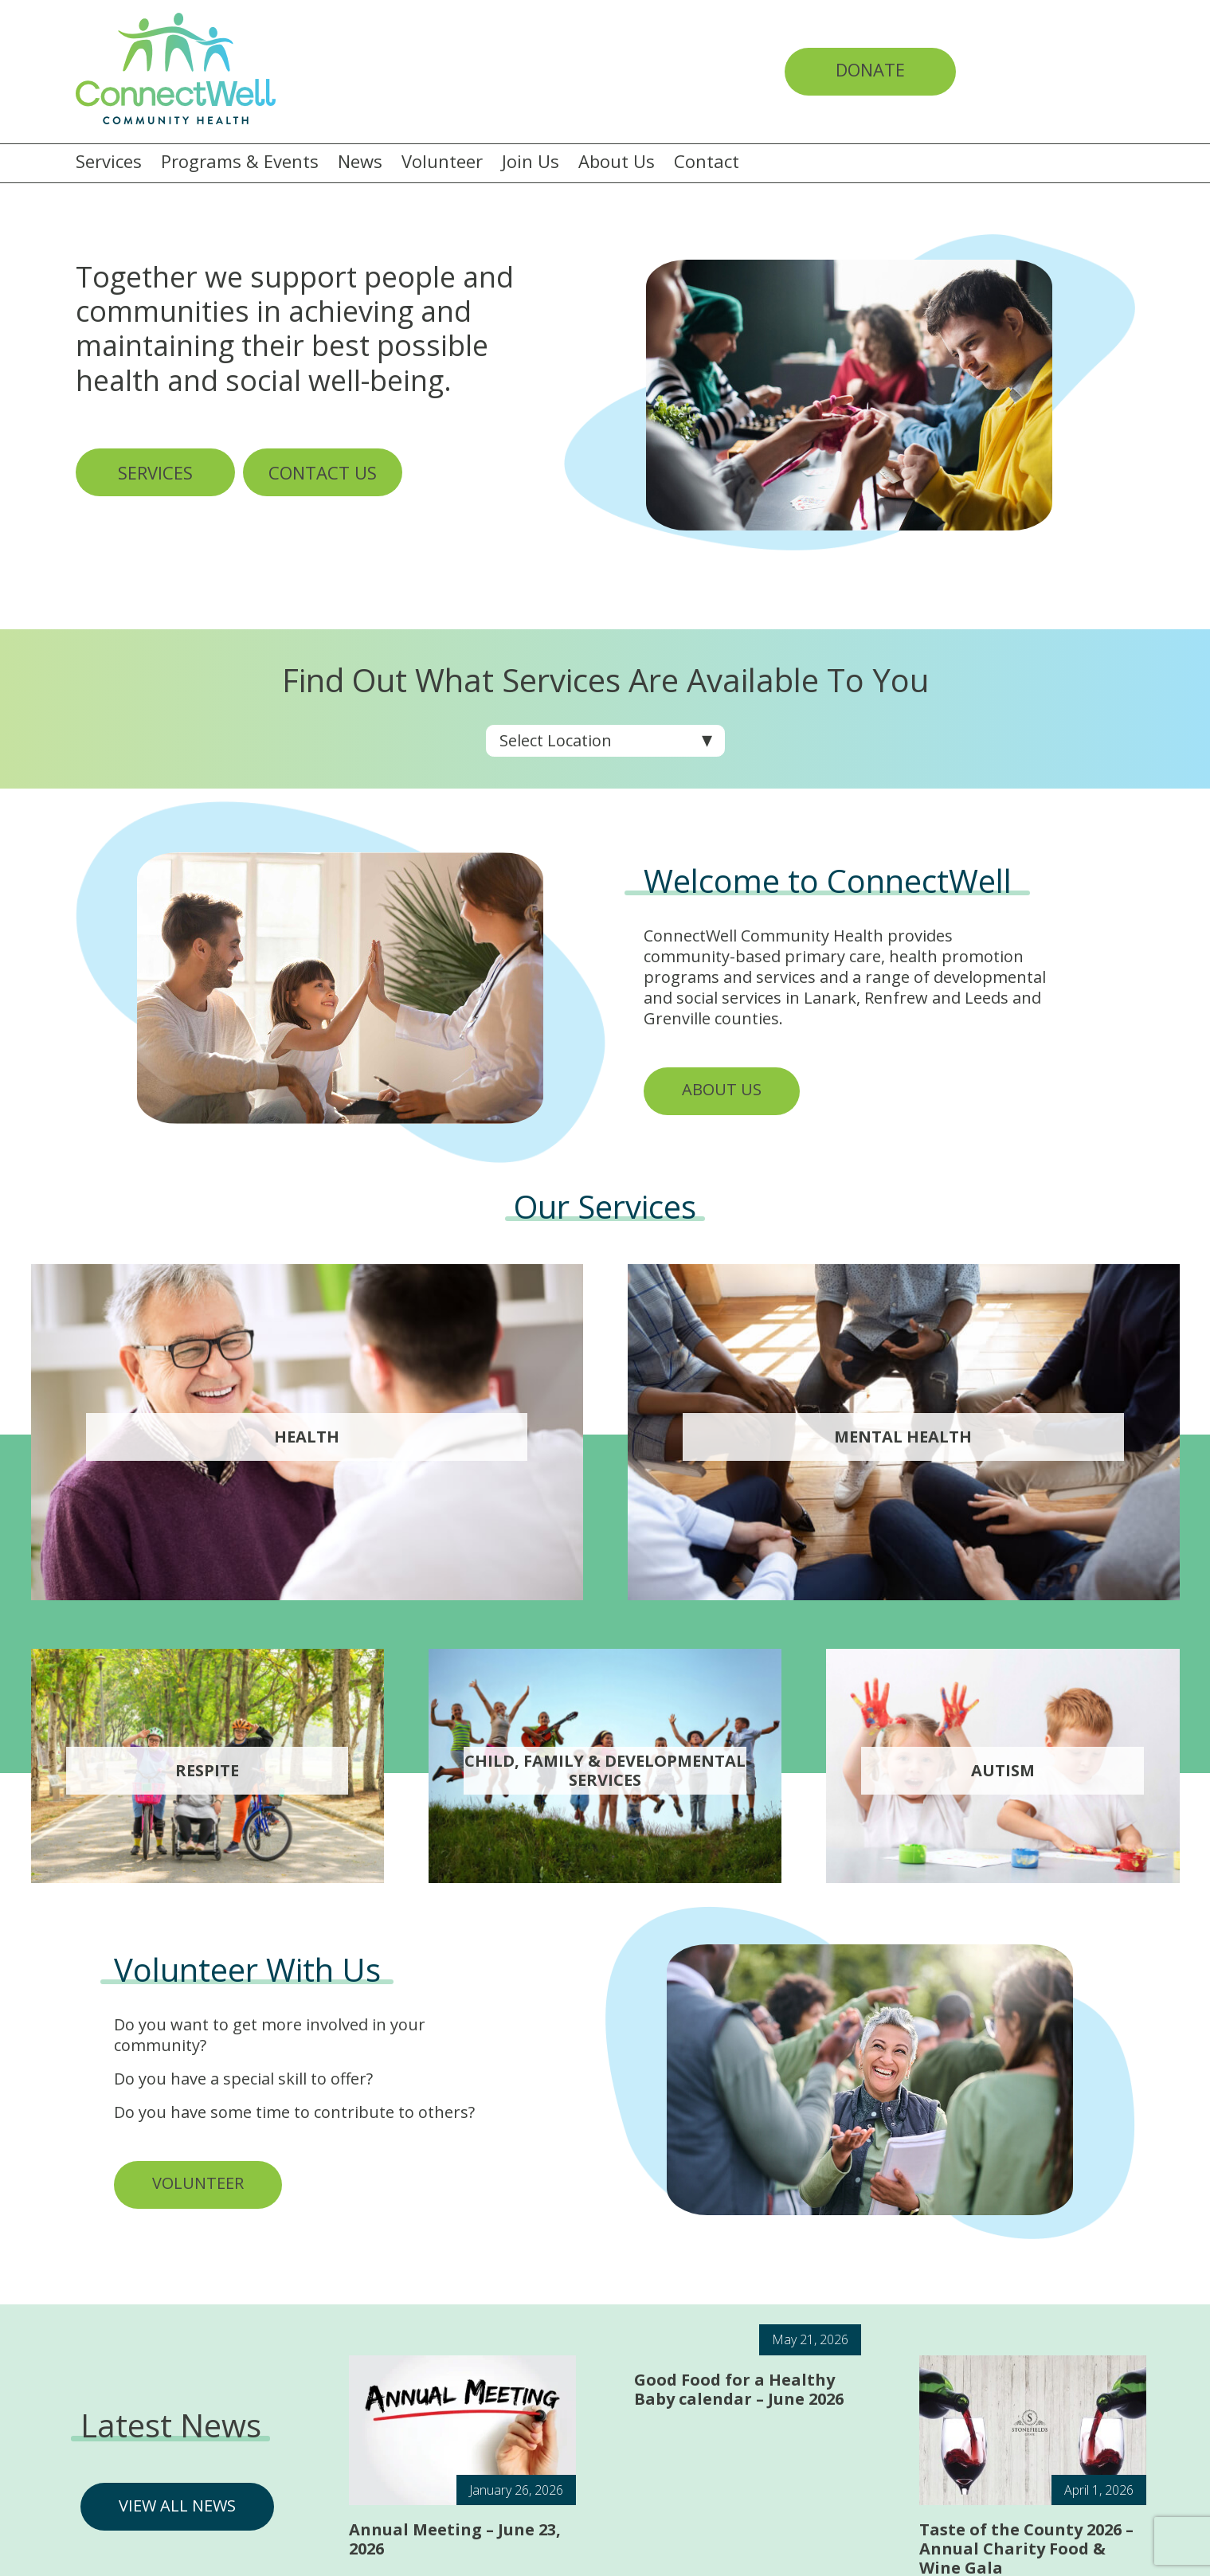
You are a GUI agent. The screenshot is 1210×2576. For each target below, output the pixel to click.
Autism (1003, 1770)
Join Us (530, 162)
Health (306, 1437)
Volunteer (442, 162)
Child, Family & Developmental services (605, 1771)
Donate (870, 69)
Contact (706, 162)
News (360, 162)
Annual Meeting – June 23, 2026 (455, 2539)
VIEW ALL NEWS (177, 2505)
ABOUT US (722, 1089)
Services (109, 162)
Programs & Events (240, 162)
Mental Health (903, 1437)
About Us (616, 162)
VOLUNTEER (198, 2183)
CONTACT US (322, 472)
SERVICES (155, 472)
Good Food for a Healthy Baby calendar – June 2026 (739, 2389)
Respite (207, 1770)
